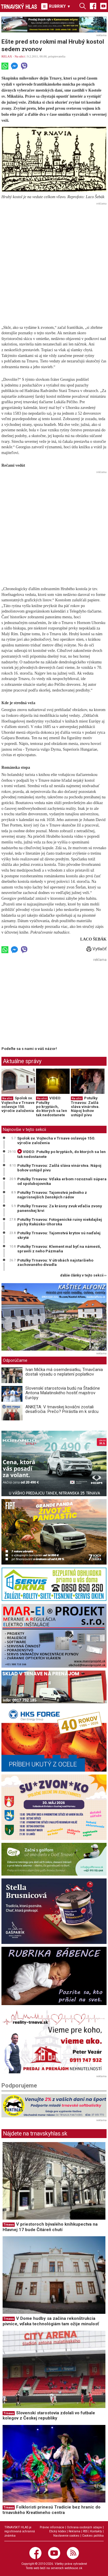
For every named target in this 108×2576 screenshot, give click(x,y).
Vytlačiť (96, 948)
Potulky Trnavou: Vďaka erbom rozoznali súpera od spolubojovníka (62, 1181)
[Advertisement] (54, 261)
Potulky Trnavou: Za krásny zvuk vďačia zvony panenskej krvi (59, 1208)
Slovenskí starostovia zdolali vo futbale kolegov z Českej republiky (49, 2415)
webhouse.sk (73, 2568)
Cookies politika (93, 2536)
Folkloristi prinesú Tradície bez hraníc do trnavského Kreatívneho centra (52, 2509)
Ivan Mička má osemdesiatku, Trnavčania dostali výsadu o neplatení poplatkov (64, 1372)
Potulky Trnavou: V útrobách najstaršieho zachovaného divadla (55, 1262)
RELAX (6, 56)
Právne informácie (52, 2527)
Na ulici (20, 56)
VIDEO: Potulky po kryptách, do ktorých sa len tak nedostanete (51, 1106)
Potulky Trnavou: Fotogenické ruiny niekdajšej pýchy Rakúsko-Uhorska (59, 1221)
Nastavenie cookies (66, 2536)
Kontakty (96, 2531)
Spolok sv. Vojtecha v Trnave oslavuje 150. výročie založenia (18, 1104)
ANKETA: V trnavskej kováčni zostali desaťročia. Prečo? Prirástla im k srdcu (61, 1409)
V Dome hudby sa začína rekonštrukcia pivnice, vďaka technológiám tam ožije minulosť (51, 2321)
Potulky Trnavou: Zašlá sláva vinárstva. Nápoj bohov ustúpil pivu (85, 1106)
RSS (85, 2531)
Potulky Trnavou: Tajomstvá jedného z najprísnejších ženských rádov (52, 1194)
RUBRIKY (56, 6)
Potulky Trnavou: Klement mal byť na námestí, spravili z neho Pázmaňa (59, 1248)
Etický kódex (57, 2531)
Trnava (8, 2225)
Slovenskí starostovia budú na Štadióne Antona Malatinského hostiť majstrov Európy (62, 1393)
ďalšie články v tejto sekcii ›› (83, 1275)
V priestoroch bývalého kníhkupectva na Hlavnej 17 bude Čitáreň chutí (50, 2227)
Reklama (74, 2531)
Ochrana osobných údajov (84, 2527)
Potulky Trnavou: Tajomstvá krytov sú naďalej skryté (59, 1235)
